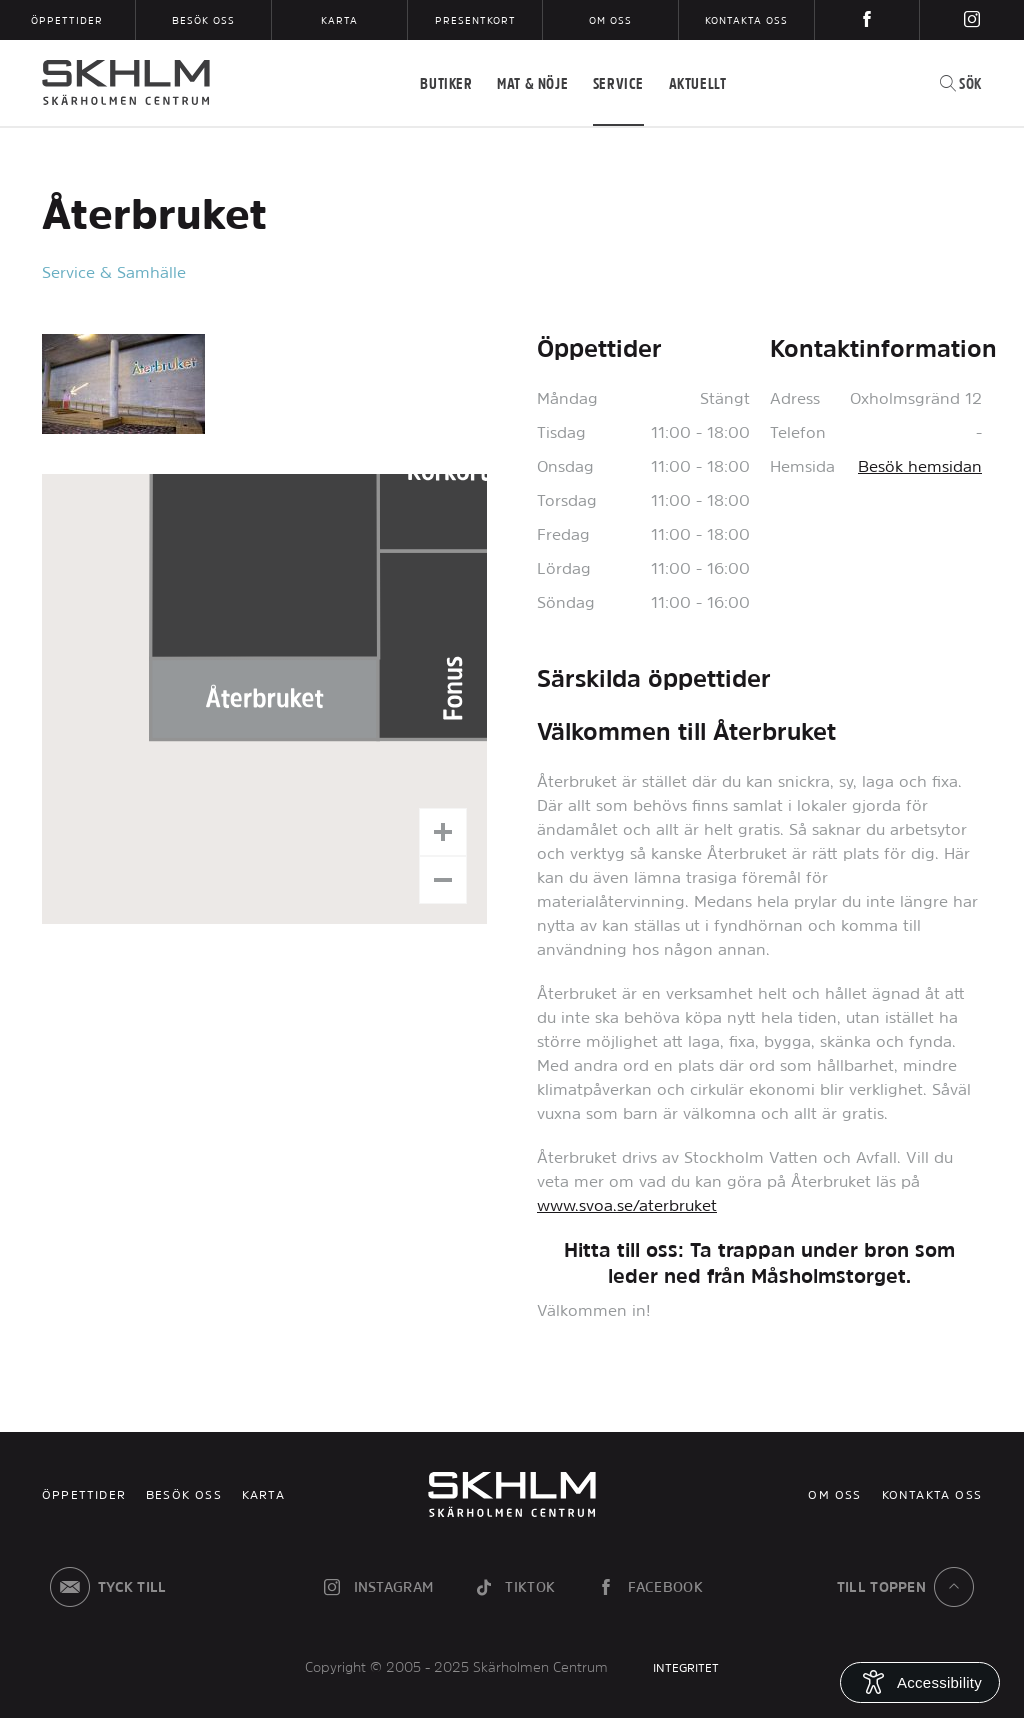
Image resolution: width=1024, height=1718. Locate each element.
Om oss (610, 20)
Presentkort (475, 20)
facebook (649, 1587)
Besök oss (203, 20)
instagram (377, 1587)
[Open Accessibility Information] (920, 1682)
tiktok (514, 1587)
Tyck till (104, 1587)
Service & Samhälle (114, 272)
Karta (339, 20)
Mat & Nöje (532, 83)
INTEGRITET (686, 1668)
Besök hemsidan (920, 466)
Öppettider (67, 20)
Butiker (446, 83)
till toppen (909, 1587)
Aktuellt (698, 83)
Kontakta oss (746, 20)
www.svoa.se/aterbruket (627, 1205)
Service (618, 83)
